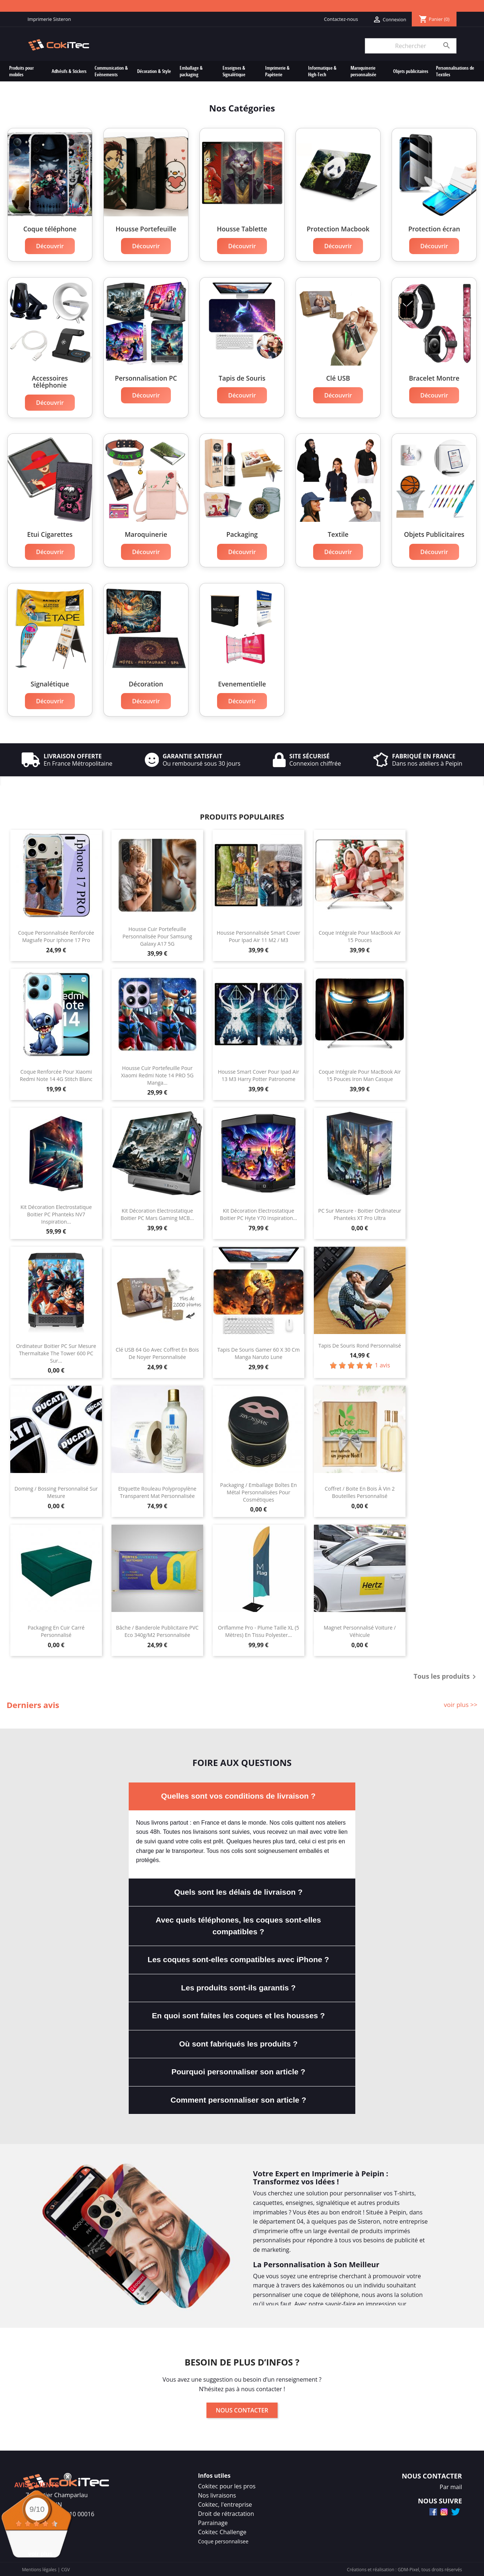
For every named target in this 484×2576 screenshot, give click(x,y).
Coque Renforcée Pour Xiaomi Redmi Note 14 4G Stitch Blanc (56, 1074)
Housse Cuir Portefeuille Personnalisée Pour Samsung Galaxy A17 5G (157, 935)
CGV (65, 2568)
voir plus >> (460, 1703)
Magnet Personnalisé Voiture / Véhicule (360, 1630)
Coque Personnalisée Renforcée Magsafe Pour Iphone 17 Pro (56, 935)
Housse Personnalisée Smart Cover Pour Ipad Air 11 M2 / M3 (258, 935)
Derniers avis (33, 1703)
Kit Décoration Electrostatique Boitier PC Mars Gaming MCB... (157, 1213)
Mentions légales (39, 2568)
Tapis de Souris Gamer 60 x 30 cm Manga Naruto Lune (258, 1352)
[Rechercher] (410, 46)
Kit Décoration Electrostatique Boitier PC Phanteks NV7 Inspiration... (56, 1213)
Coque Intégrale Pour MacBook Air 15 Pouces (360, 935)
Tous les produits (446, 1675)
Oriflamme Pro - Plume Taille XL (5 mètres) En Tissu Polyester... (258, 1630)
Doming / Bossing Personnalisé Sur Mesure (56, 1491)
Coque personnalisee (223, 2540)
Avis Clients (36, 2485)
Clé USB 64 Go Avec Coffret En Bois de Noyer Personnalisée (157, 1352)
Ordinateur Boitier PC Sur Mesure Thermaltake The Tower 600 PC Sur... (56, 1352)
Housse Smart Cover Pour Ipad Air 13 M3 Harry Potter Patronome (258, 1074)
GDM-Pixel (408, 2568)
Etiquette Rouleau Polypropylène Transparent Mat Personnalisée (157, 1491)
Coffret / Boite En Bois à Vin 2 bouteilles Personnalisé (359, 1491)
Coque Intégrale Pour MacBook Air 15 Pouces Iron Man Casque (360, 1074)
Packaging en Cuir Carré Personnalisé (55, 1630)
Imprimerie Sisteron (49, 19)
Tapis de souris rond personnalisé (359, 1344)
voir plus (40, 2554)
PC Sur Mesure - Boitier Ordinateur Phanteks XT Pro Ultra (360, 1213)
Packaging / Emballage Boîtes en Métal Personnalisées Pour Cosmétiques (258, 1491)
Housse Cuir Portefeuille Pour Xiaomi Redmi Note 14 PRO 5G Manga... (157, 1074)
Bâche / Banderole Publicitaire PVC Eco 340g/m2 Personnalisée (157, 1630)
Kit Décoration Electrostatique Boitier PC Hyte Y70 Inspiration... (258, 1213)
